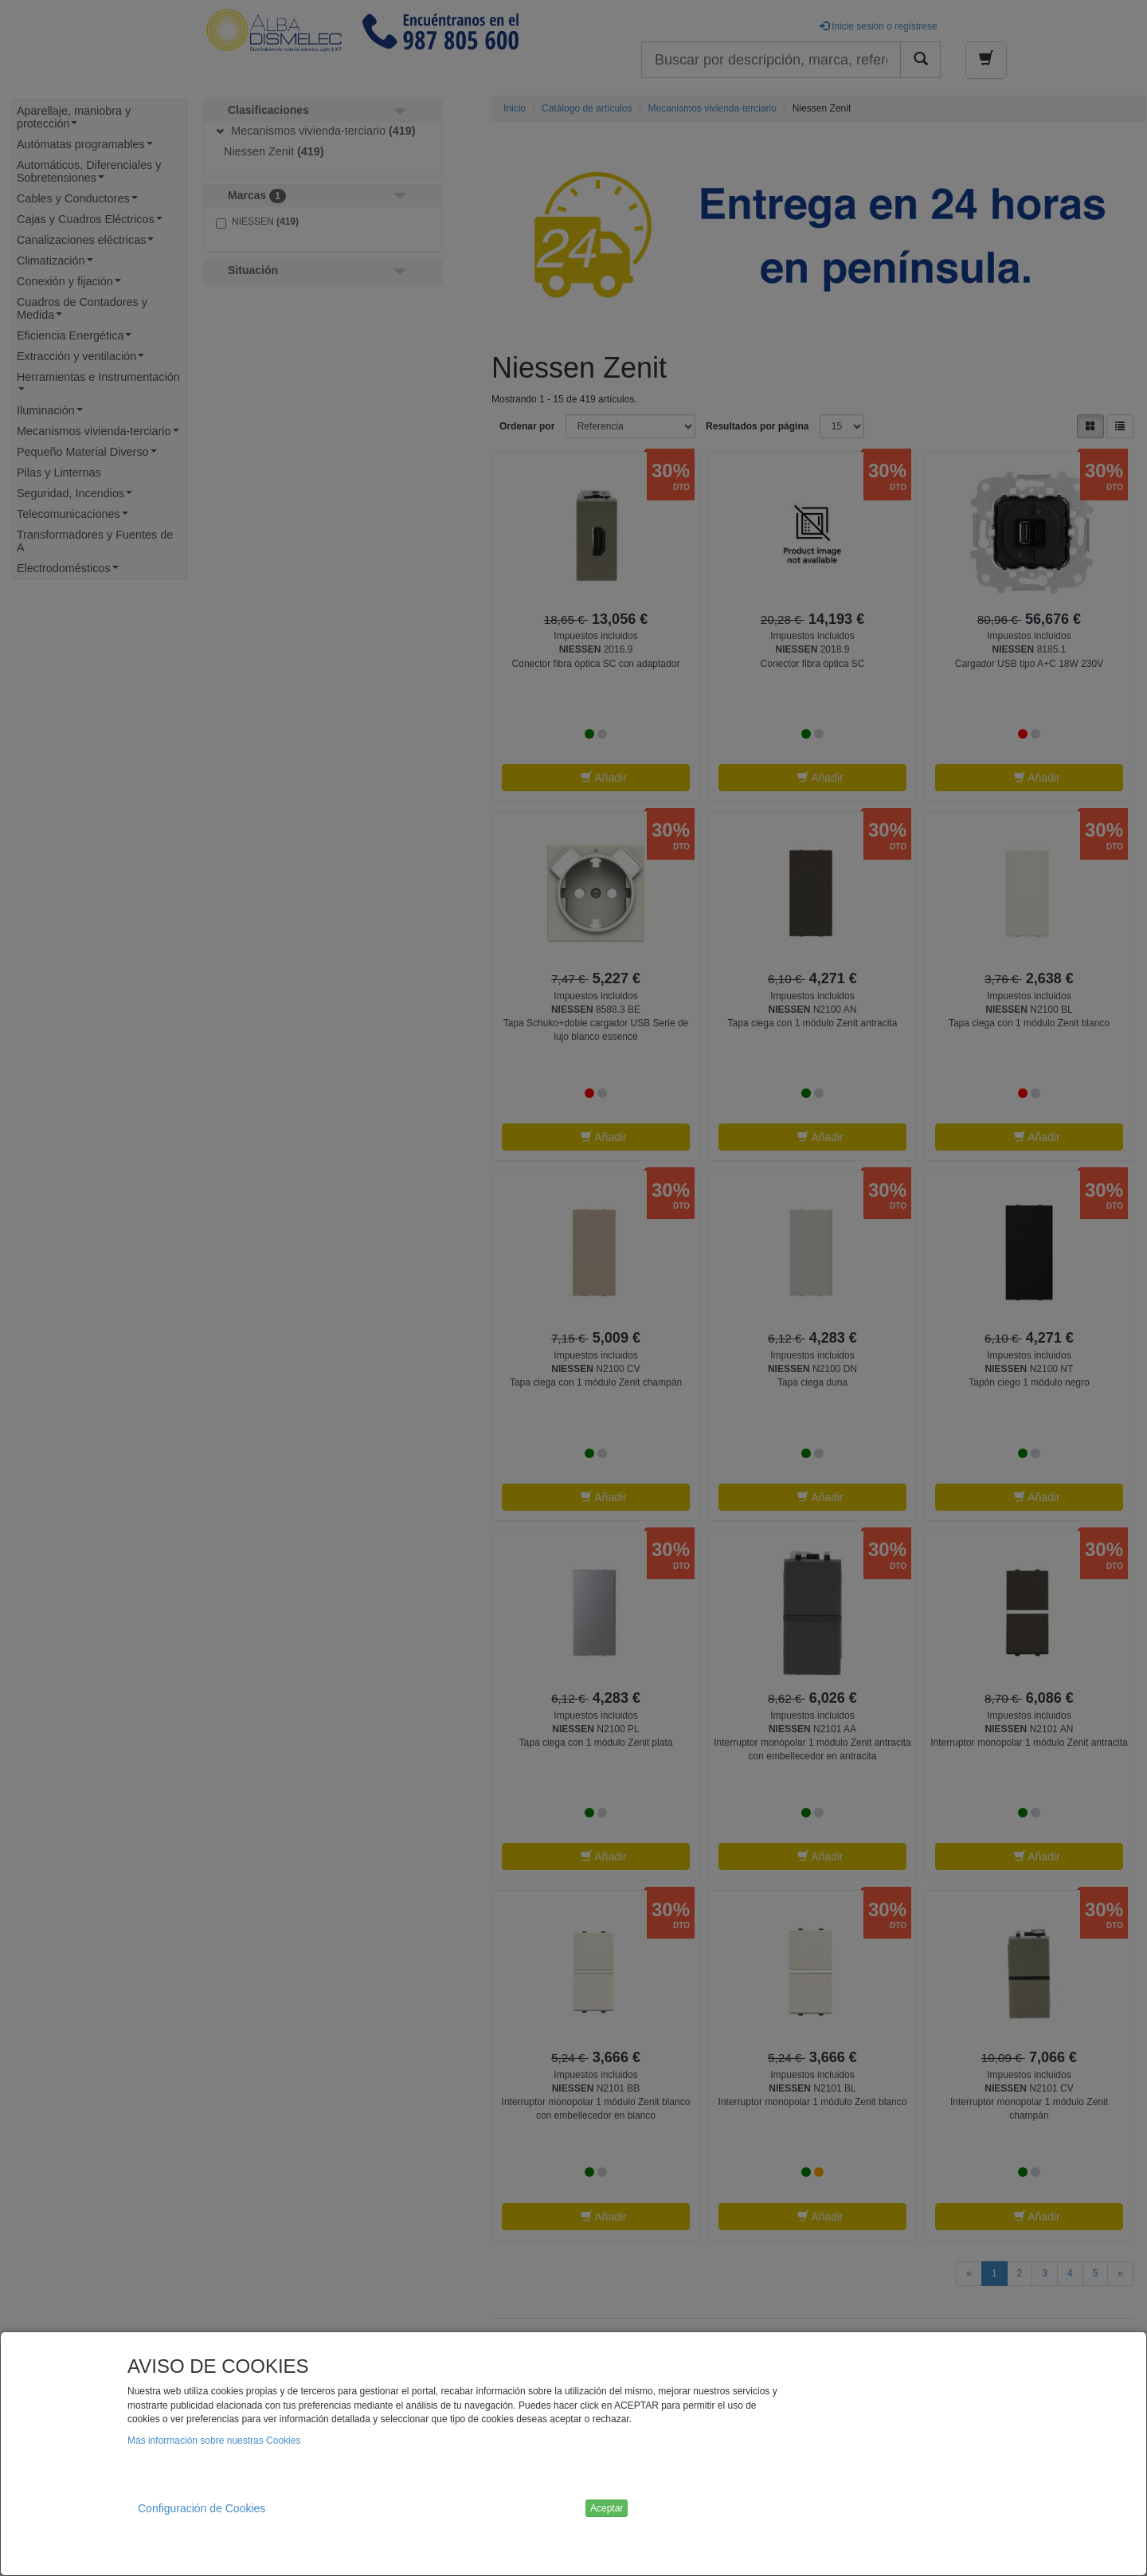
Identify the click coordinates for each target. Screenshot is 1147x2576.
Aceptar (606, 2508)
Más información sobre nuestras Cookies (213, 2440)
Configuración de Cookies (201, 2508)
